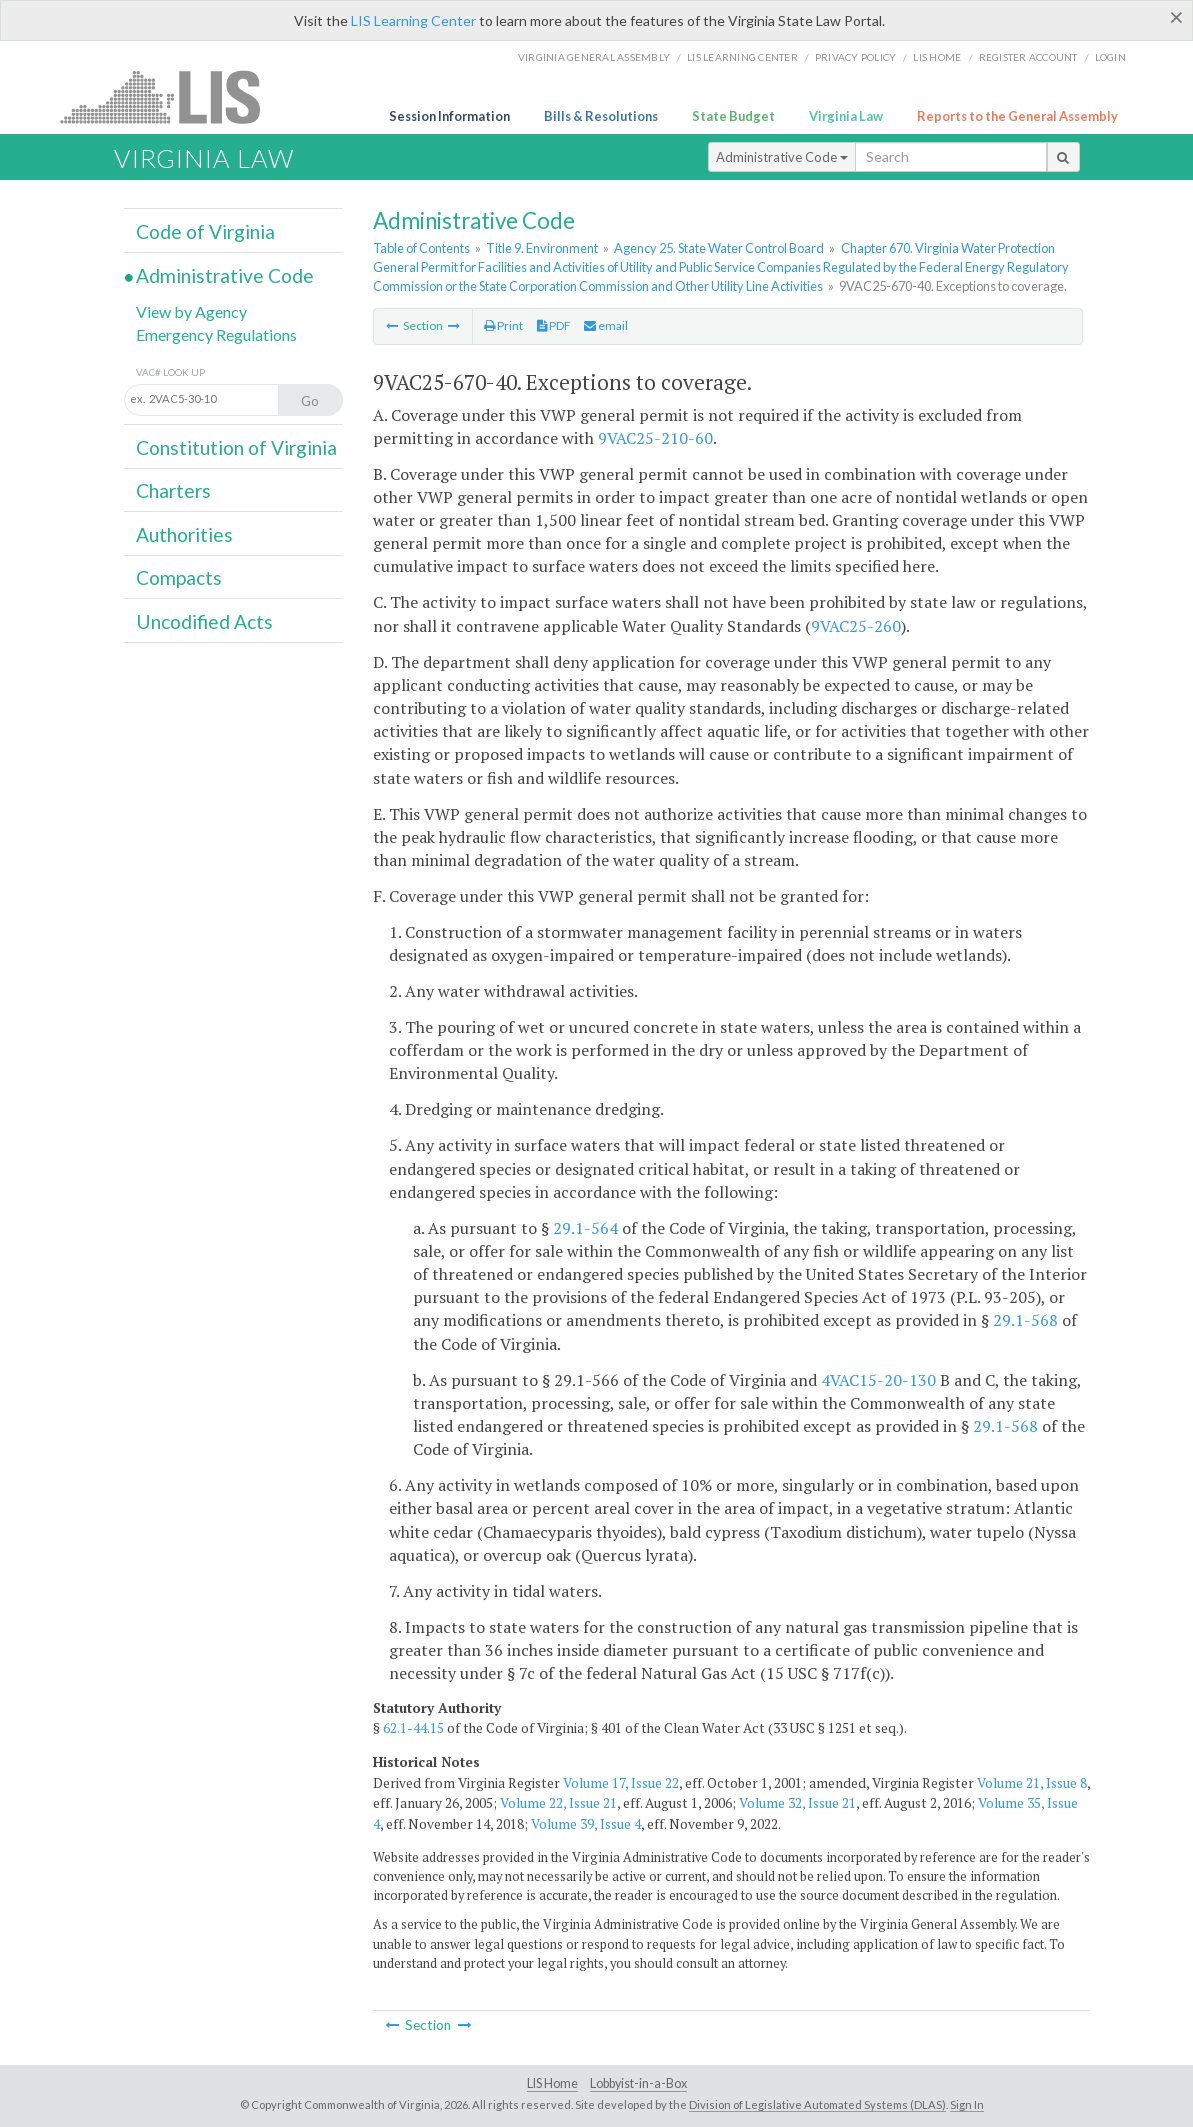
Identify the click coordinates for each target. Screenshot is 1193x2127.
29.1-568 (1025, 1320)
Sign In (967, 2104)
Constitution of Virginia (236, 447)
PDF (554, 325)
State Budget (733, 116)
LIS (171, 96)
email (606, 325)
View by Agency (191, 311)
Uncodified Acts (204, 621)
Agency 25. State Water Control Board (719, 248)
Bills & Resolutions (601, 116)
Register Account (1028, 57)
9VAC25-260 (856, 626)
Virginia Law (846, 116)
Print (503, 325)
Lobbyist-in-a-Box (638, 2083)
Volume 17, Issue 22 (621, 1783)
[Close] (1176, 17)
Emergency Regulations (216, 334)
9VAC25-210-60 (655, 438)
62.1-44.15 (413, 1728)
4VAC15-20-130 (878, 1380)
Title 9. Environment (542, 248)
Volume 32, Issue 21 (797, 1803)
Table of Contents (421, 248)
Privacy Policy (856, 57)
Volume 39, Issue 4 (586, 1824)
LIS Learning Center (413, 20)
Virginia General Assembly (594, 57)
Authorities (184, 534)
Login (1110, 57)
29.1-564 (585, 1228)
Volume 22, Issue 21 (558, 1803)
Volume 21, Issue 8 (1032, 1783)
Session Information (449, 116)
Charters (173, 490)
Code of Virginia (205, 231)
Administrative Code (782, 157)
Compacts (179, 577)
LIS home (937, 57)
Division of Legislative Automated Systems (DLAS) (817, 2104)
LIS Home (552, 2083)
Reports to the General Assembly (1017, 116)
